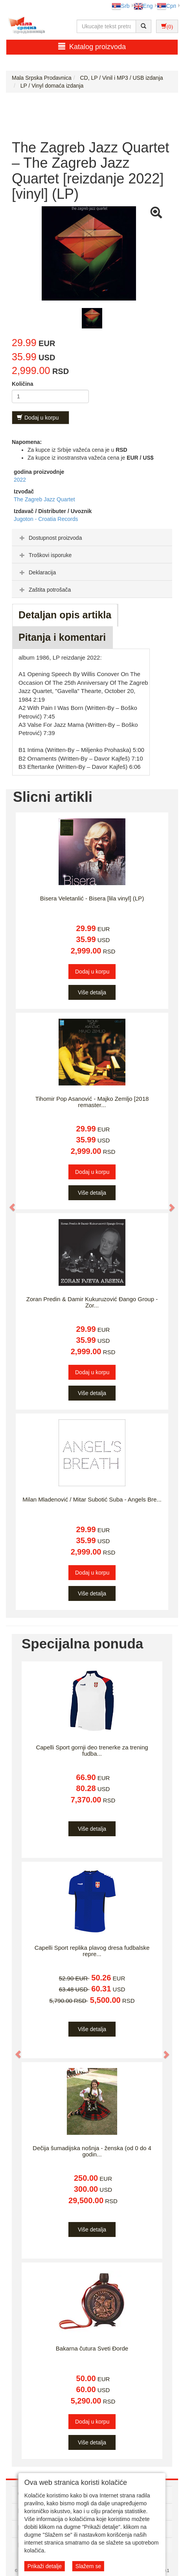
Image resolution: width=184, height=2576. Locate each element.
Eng (143, 6)
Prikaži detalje (45, 2566)
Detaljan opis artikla (64, 614)
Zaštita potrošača (44, 590)
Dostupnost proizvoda (50, 538)
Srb (121, 6)
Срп (166, 6)
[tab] (92, 537)
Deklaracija (37, 572)
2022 (20, 480)
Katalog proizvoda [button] (92, 46)
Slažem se (88, 2566)
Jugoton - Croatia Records (46, 519)
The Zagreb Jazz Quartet (44, 499)
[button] (8, 1203)
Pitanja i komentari (62, 637)
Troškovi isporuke (45, 555)
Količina (22, 384)
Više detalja (92, 992)
